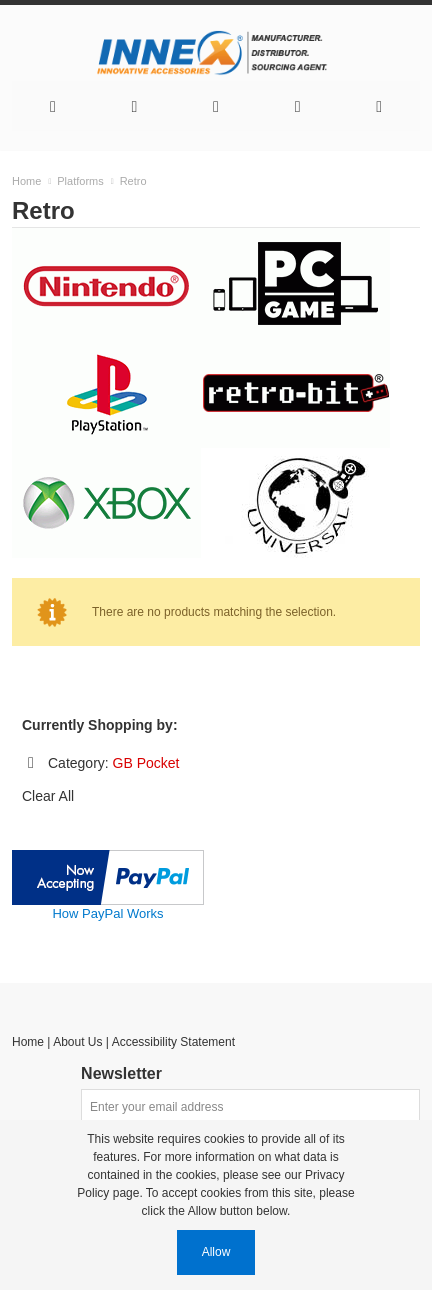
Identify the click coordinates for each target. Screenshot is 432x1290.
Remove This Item (31, 763)
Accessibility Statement (173, 1042)
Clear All (48, 796)
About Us (77, 1042)
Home (28, 1042)
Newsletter (121, 1074)
